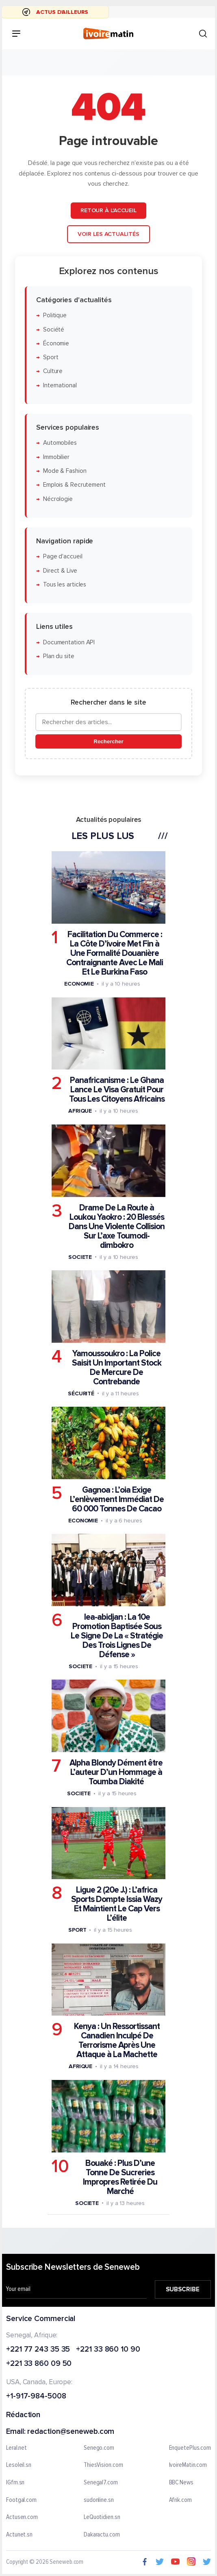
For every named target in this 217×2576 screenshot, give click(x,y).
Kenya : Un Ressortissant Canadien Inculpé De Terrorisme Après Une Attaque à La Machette (117, 2040)
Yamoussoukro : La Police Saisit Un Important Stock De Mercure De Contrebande (116, 1367)
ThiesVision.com (103, 2465)
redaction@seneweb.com (70, 2431)
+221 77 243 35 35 (38, 2349)
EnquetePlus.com (190, 2447)
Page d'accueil (62, 556)
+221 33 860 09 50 (39, 2364)
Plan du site (58, 656)
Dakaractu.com (102, 2534)
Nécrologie (58, 499)
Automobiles (60, 443)
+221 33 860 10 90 (108, 2349)
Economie (79, 984)
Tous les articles (64, 584)
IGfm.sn (15, 2482)
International (60, 385)
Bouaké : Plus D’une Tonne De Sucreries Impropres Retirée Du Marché (120, 2177)
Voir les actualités (108, 233)
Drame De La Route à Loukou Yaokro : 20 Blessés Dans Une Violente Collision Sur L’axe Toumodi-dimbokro (117, 1226)
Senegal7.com (101, 2482)
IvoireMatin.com (188, 2465)
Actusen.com (22, 2517)
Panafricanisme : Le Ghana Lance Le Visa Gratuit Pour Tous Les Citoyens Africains (117, 1090)
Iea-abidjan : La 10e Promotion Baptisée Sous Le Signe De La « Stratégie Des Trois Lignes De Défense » (117, 1635)
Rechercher (108, 741)
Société (53, 329)
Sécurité (81, 1393)
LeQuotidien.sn (102, 2517)
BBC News (181, 2482)
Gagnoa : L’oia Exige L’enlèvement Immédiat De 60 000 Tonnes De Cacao (117, 1499)
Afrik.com (180, 2500)
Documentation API (69, 642)
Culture (53, 371)
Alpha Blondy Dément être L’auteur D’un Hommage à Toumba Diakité (116, 1772)
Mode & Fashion (65, 471)
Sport (51, 357)
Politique (55, 315)
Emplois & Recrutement (74, 485)
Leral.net (16, 2447)
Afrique (80, 1111)
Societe (80, 1257)
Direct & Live (60, 570)
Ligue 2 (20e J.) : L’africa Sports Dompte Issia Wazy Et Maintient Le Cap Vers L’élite (116, 1904)
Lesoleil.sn (18, 2465)
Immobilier (56, 457)
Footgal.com (21, 2500)
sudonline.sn (99, 2500)
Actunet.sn (19, 2534)
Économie (56, 343)
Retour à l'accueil (108, 210)
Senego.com (99, 2447)
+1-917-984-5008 (36, 2396)
